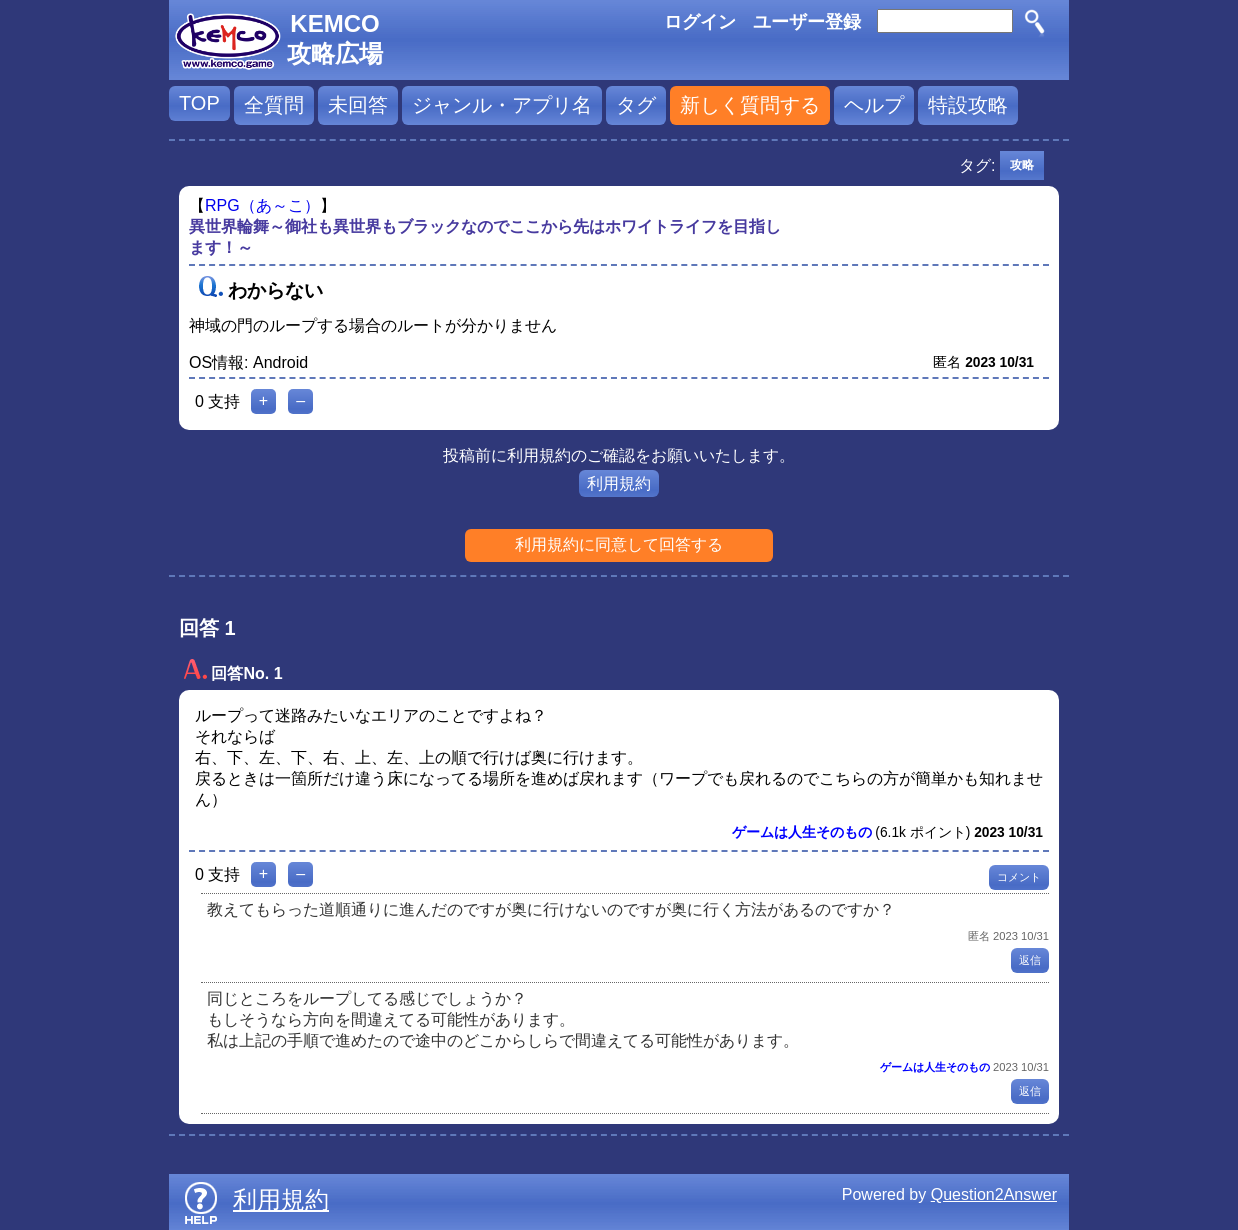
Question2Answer (994, 1194)
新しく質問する (750, 105)
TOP (199, 103)
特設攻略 (968, 105)
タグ (636, 105)
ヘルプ (874, 105)
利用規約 (619, 483)
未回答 (358, 105)
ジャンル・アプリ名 (502, 105)
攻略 (1022, 165)
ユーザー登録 (807, 22)
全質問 (274, 105)
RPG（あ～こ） (262, 205)
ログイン (700, 22)
